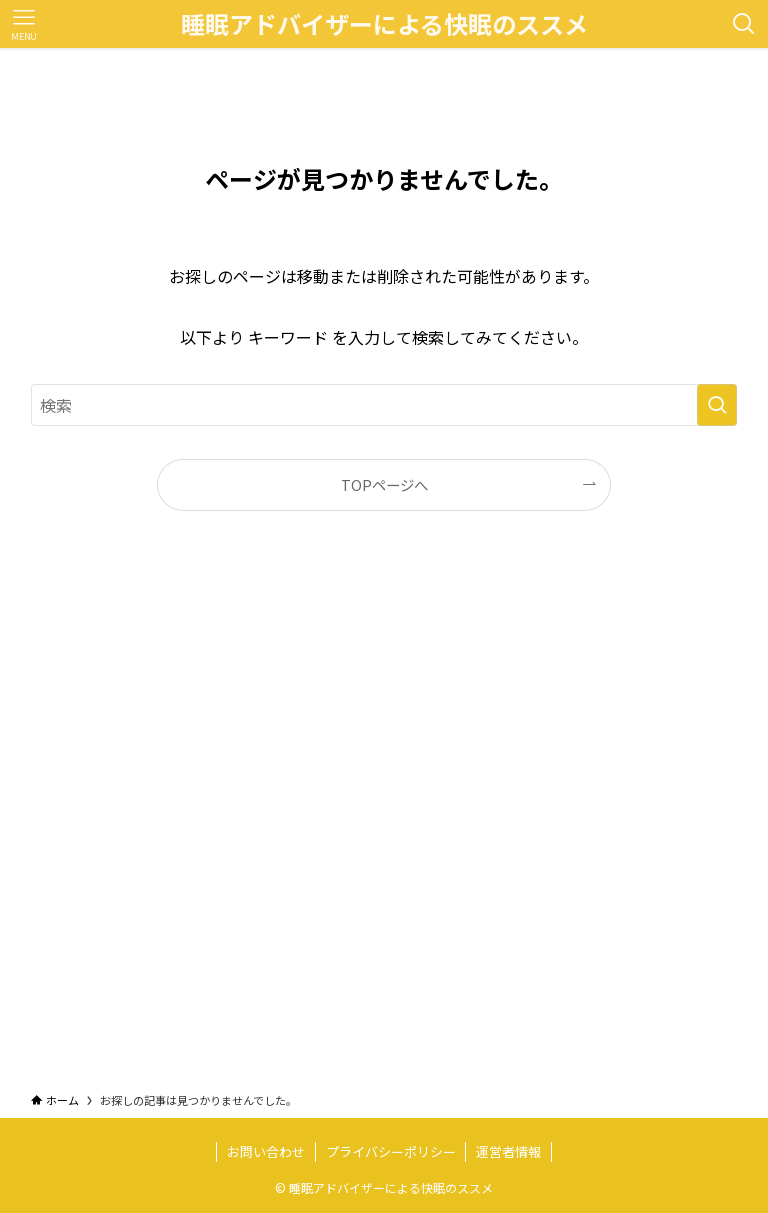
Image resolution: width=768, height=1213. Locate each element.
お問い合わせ (266, 1151)
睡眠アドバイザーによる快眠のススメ (384, 24)
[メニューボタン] (24, 24)
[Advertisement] (384, 820)
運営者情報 (508, 1151)
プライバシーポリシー (391, 1151)
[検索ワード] (384, 405)
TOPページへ (384, 484)
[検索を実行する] (717, 405)
